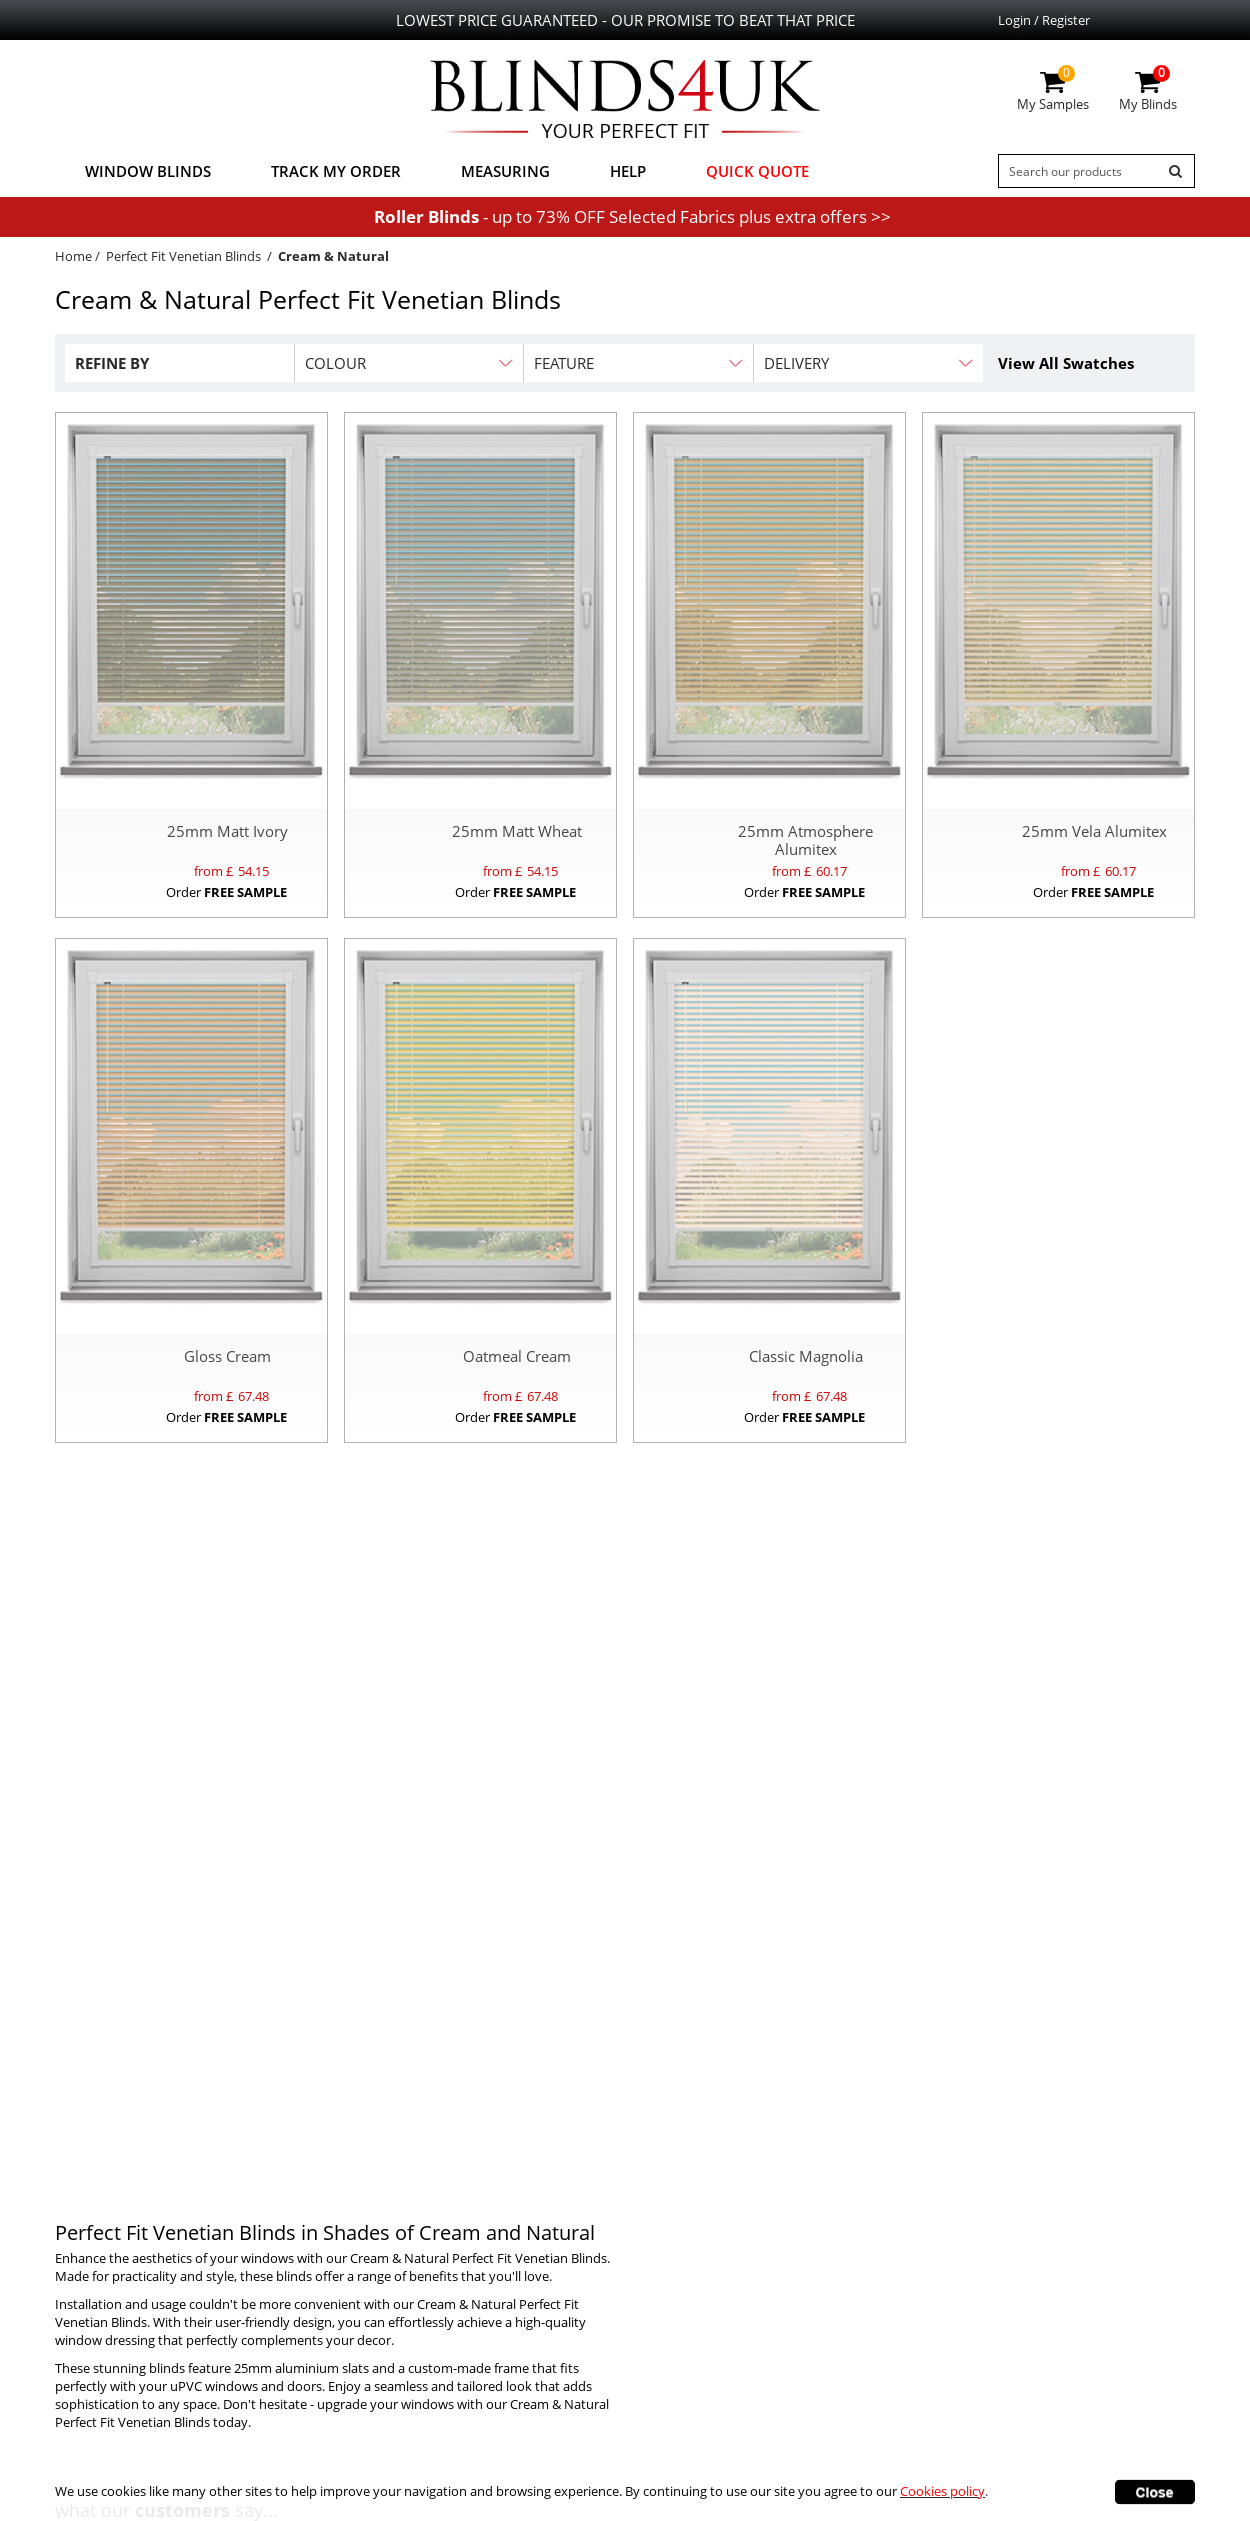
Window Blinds (148, 171)
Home (73, 256)
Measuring (505, 171)
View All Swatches (1066, 363)
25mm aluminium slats (301, 2368)
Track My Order (336, 171)
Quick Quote (757, 171)
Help (628, 171)
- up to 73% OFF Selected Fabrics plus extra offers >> (632, 216)
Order (226, 892)
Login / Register (1044, 20)
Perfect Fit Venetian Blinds (183, 256)
